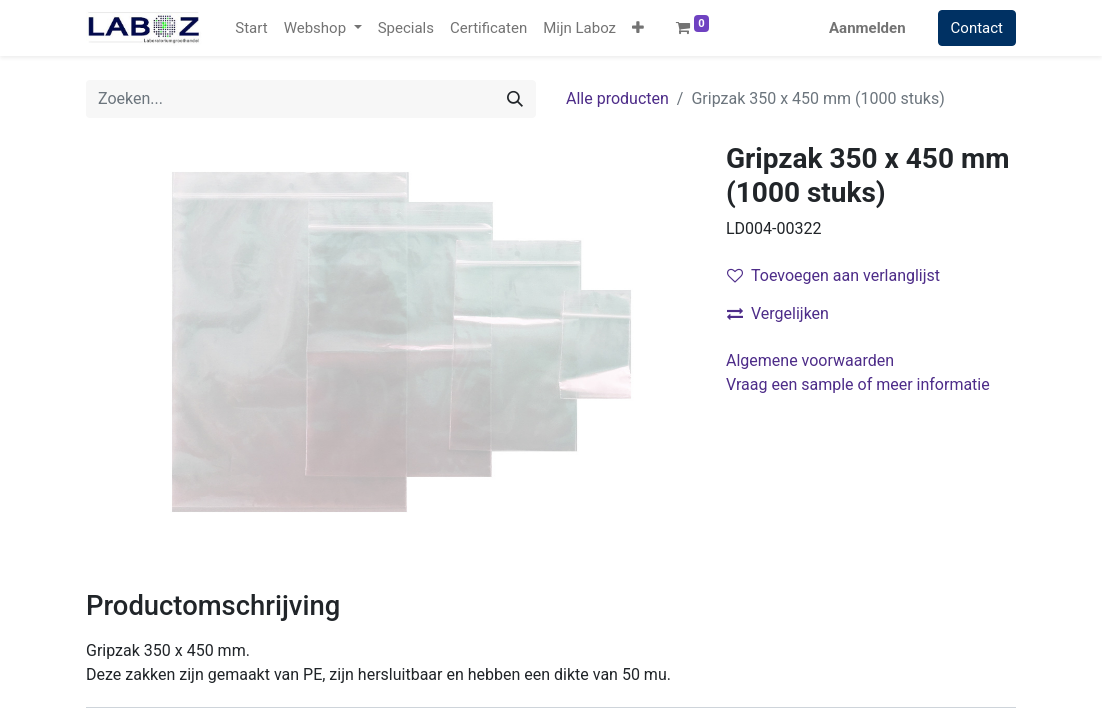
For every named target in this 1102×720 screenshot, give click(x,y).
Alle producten (617, 98)
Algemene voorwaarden (810, 360)
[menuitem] (251, 28)
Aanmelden (867, 28)
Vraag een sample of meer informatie (860, 384)
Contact (977, 28)
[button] (638, 28)
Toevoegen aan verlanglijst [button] (833, 275)
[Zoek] (515, 99)
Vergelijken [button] (778, 313)
